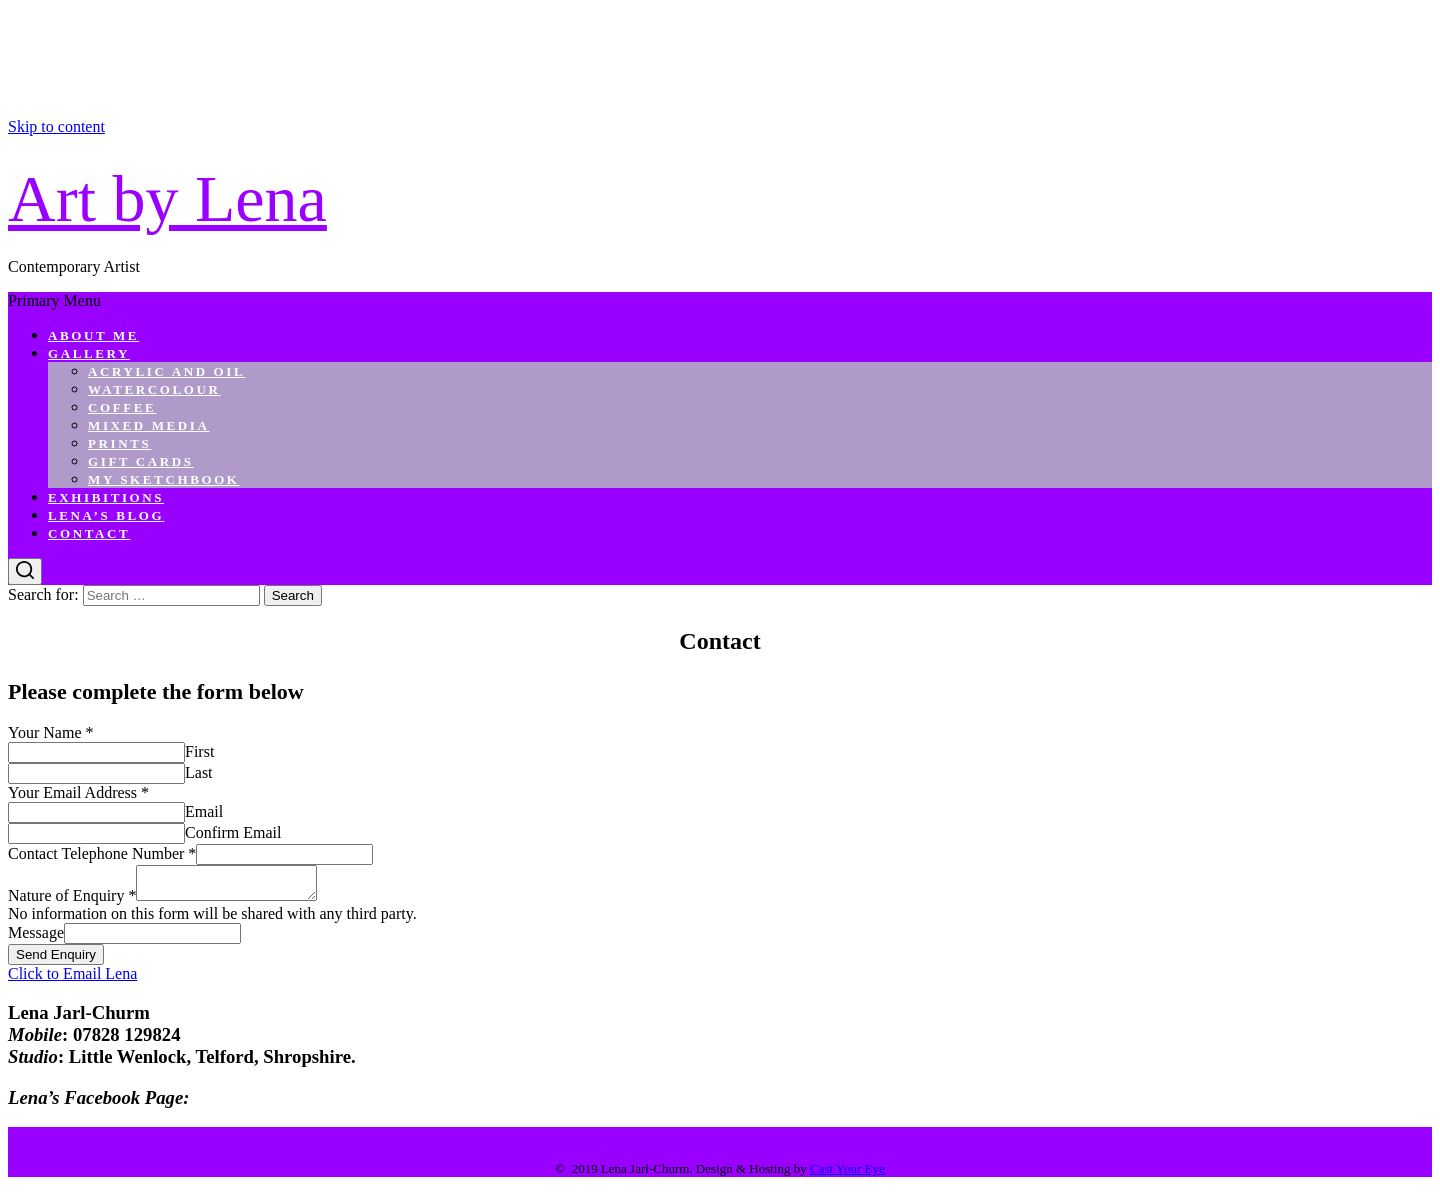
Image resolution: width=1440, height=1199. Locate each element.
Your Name (50, 732)
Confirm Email (233, 832)
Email (204, 811)
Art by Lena (167, 198)
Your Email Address (78, 792)
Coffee (122, 407)
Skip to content (56, 126)
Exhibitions (106, 497)
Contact (89, 533)
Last (199, 772)
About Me (93, 335)
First (199, 751)
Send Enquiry (56, 960)
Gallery (89, 353)
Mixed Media (149, 425)
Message (36, 938)
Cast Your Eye (847, 1174)
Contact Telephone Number (102, 853)
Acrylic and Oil (166, 371)
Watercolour (154, 389)
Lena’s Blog (106, 515)
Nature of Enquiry (72, 901)
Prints (119, 443)
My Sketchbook (164, 479)
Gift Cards (141, 461)
